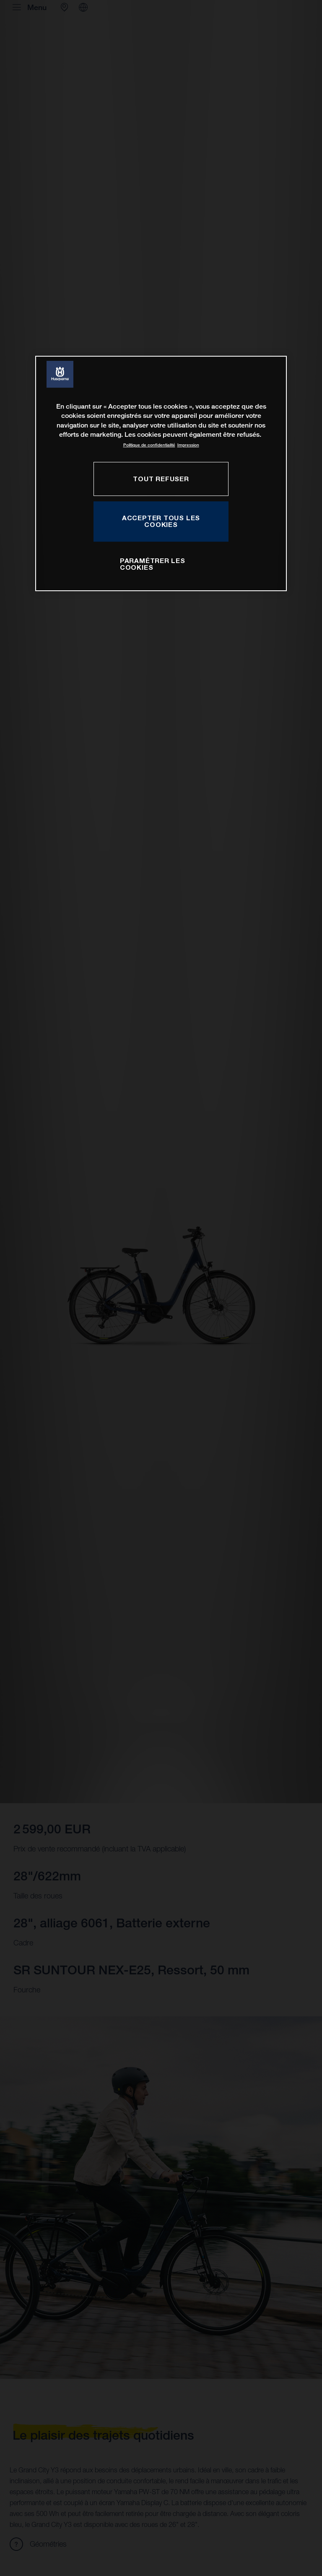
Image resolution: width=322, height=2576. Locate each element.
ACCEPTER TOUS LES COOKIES (161, 521)
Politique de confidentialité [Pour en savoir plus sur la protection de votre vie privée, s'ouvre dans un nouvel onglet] (149, 445)
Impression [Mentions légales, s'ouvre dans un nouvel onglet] (188, 445)
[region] (161, 473)
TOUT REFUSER (161, 478)
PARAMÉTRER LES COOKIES (152, 564)
